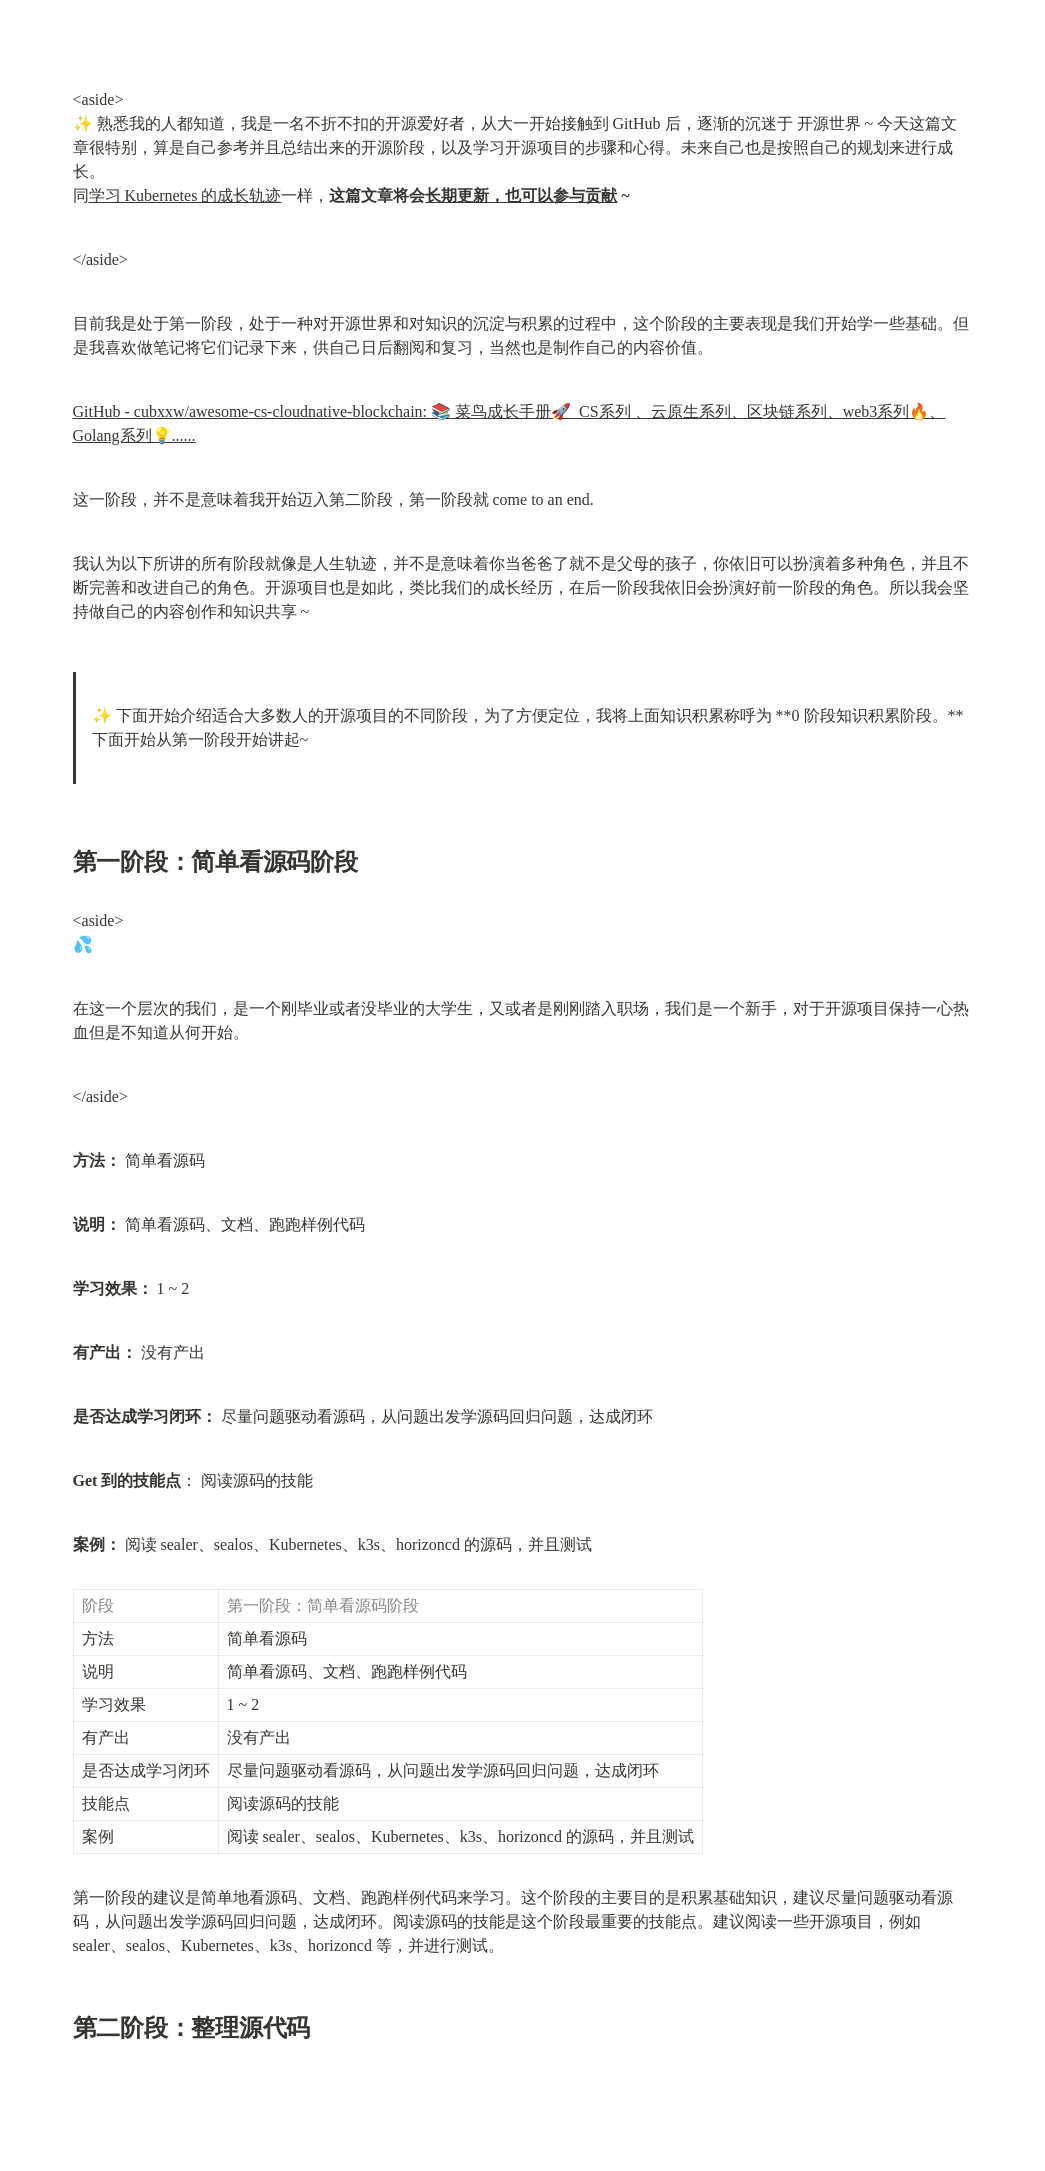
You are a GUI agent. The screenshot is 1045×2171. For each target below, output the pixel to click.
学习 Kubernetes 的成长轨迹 (185, 195)
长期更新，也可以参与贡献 (521, 195)
